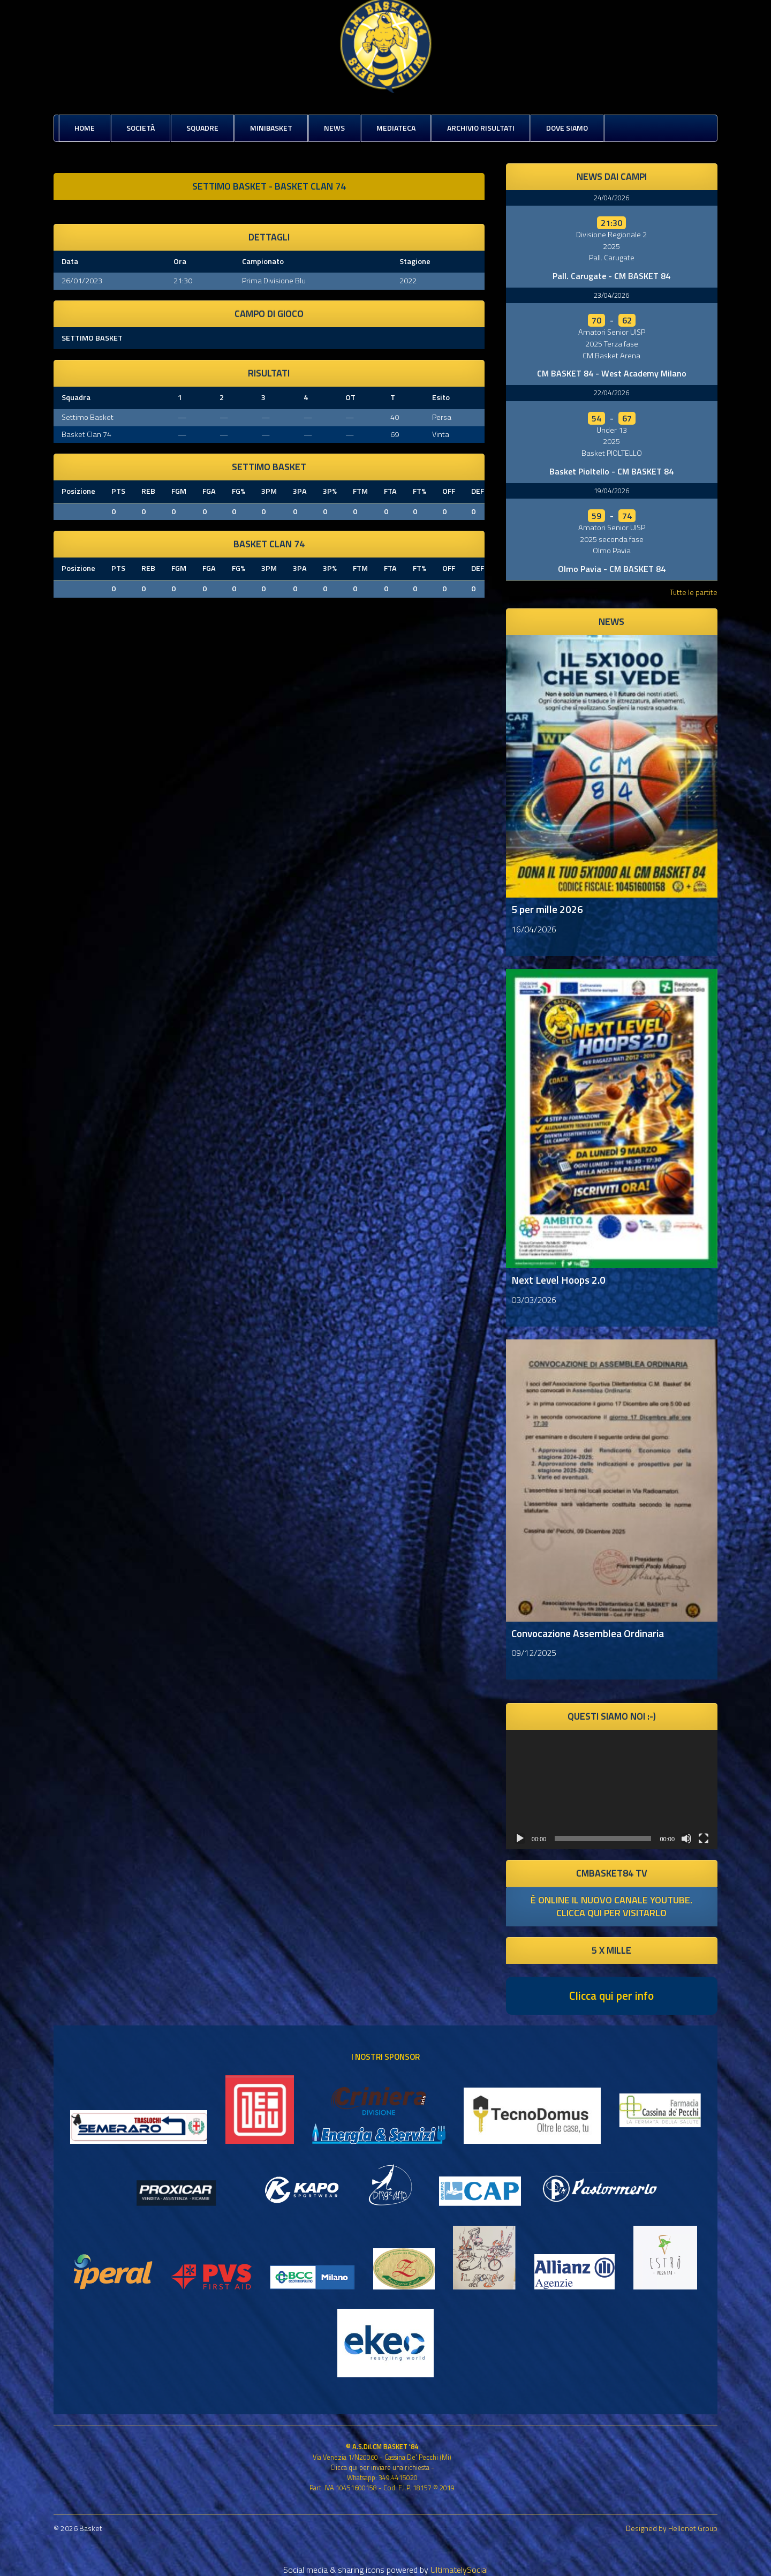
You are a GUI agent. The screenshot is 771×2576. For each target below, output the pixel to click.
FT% (419, 491)
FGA (209, 491)
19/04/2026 (611, 490)
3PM (269, 491)
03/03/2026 (533, 1299)
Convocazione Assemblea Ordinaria (587, 1633)
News (334, 127)
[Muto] (686, 1838)
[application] (611, 1789)
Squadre (202, 127)
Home (84, 127)
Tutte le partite (693, 592)
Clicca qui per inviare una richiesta (379, 2467)
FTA (390, 491)
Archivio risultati (481, 127)
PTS (118, 491)
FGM (178, 491)
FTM (360, 491)
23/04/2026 (611, 295)
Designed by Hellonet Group (671, 2528)
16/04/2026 (533, 929)
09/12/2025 (533, 1652)
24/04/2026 (611, 197)
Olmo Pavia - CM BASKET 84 (612, 568)
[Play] (520, 1838)
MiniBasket (271, 127)
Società (140, 127)
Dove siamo (567, 127)
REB (148, 491)
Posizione (78, 491)
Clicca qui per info (611, 1995)
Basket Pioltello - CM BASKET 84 (611, 471)
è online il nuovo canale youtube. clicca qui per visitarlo (611, 1906)
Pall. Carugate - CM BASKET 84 (611, 275)
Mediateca (395, 127)
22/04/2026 (611, 392)
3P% (330, 491)
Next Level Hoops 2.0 (558, 1279)
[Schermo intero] (703, 1838)
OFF (448, 491)
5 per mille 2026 (547, 909)
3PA (300, 491)
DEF (477, 491)
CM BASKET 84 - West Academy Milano (611, 373)
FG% (238, 491)
